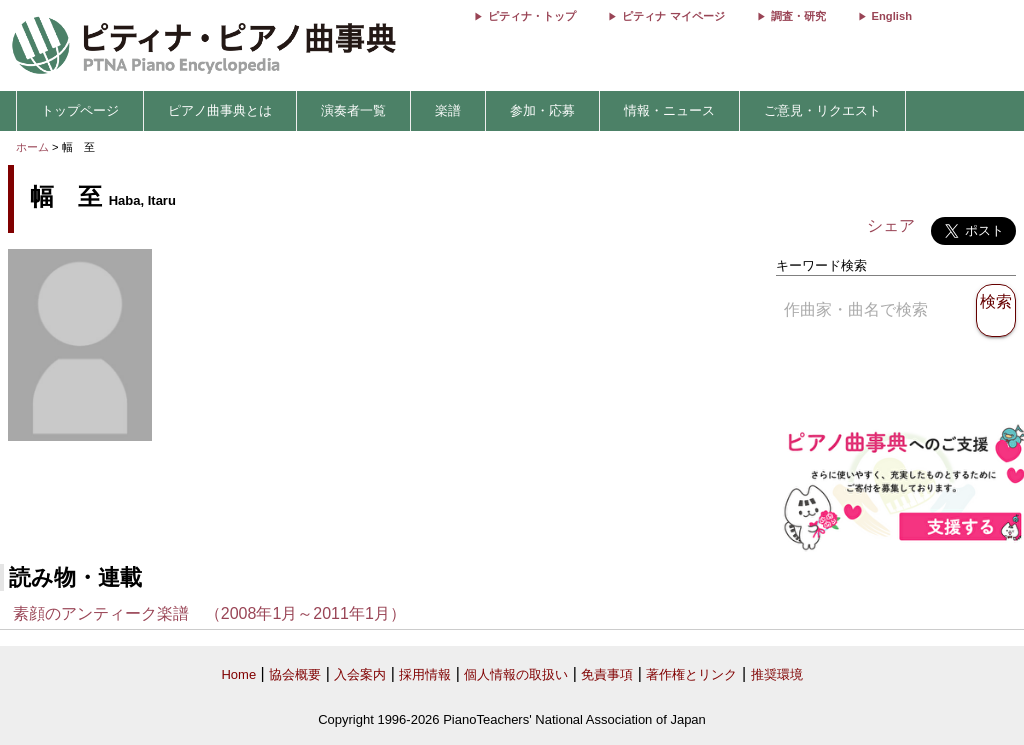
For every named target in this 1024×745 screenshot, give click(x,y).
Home (238, 674)
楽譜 (448, 110)
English (892, 16)
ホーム (32, 147)
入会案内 (360, 674)
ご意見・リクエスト (822, 110)
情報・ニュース (669, 110)
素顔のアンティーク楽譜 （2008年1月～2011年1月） (209, 613)
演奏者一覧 (353, 110)
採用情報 (425, 674)
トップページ (80, 110)
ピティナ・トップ (532, 16)
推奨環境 (777, 674)
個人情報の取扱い (516, 674)
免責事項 (607, 674)
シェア (891, 225)
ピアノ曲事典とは (220, 110)
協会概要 (295, 674)
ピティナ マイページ (673, 16)
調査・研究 (798, 16)
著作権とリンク (691, 674)
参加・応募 (542, 110)
